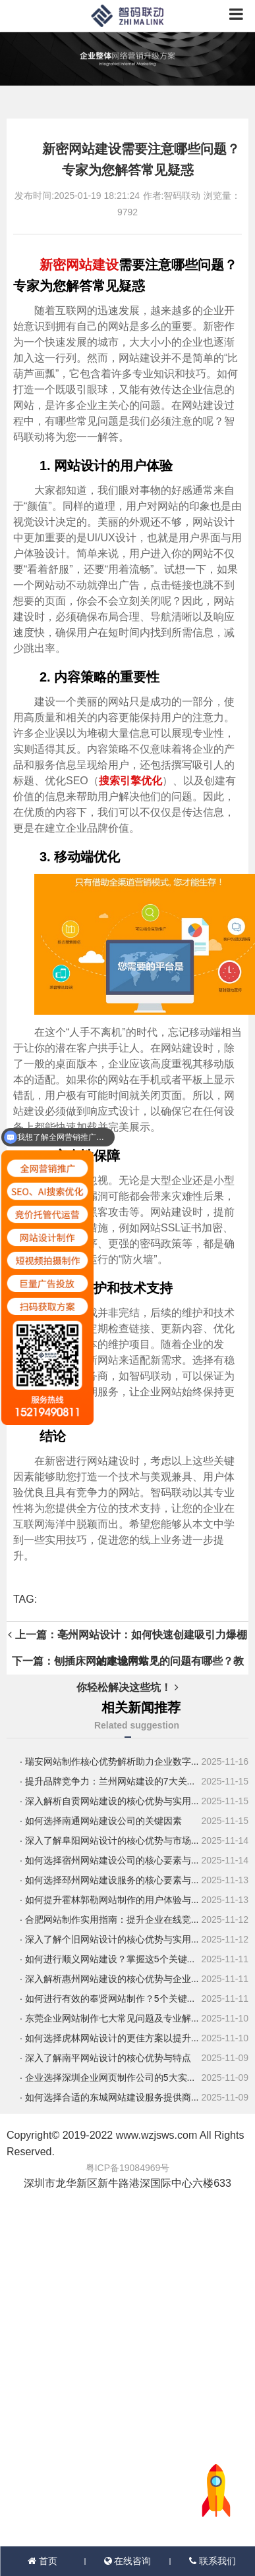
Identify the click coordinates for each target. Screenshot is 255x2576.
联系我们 (212, 2561)
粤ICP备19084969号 (128, 2167)
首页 (42, 2561)
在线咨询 (128, 2561)
